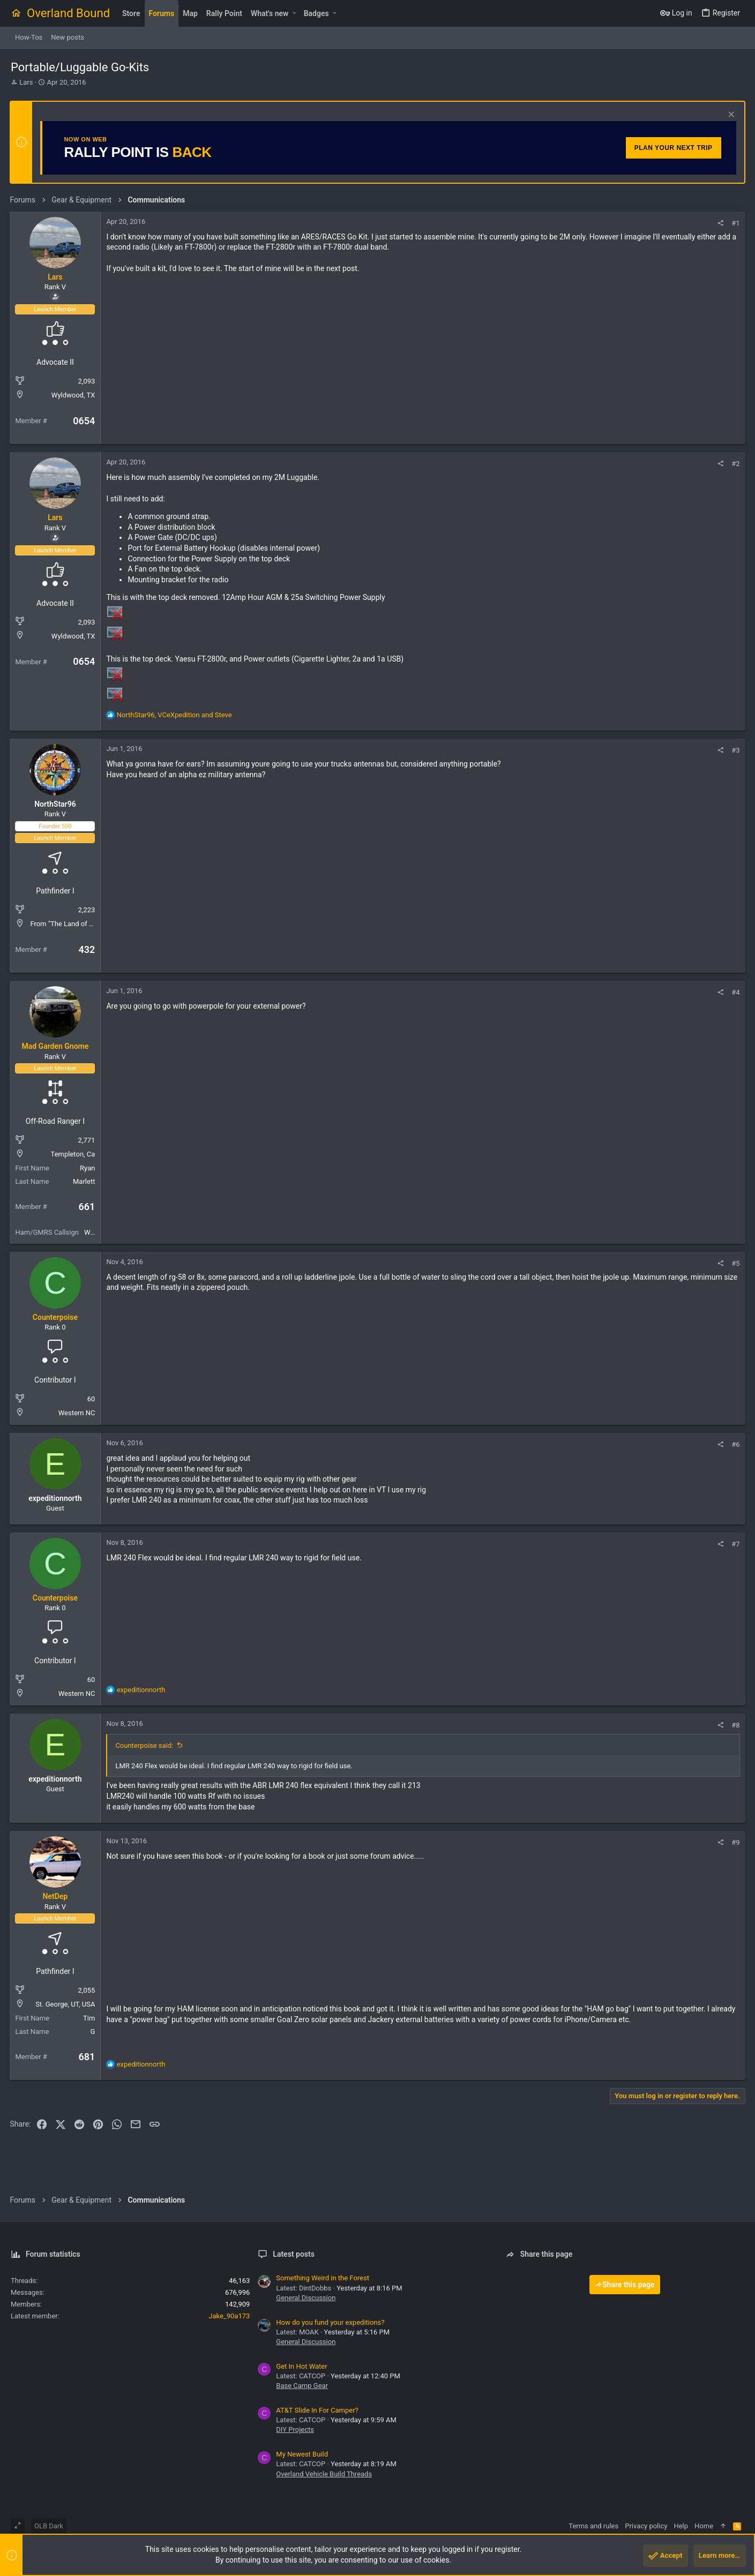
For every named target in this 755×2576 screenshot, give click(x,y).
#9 (735, 1842)
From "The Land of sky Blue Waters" (86, 924)
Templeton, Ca (73, 1154)
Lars (26, 82)
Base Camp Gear (302, 2386)
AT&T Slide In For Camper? (317, 2410)
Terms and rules (593, 2526)
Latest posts (294, 2254)
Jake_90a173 (229, 2316)
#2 (735, 464)
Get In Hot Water (301, 2366)
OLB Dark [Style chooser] (48, 2526)
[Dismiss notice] (729, 115)
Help (681, 2526)
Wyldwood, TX (74, 395)
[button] (294, 13)
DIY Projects (295, 2429)
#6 (735, 1444)
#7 (735, 1544)
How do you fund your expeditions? (330, 2322)
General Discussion (305, 2298)
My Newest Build (302, 2454)
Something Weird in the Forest (322, 2278)
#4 (735, 992)
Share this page (625, 2284)
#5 (735, 1263)
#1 (735, 223)
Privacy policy (646, 2526)
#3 (735, 750)
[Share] (720, 223)
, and (175, 715)
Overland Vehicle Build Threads (324, 2474)
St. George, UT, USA (66, 2004)
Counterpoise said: (145, 1745)
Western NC (77, 1413)
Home (703, 2526)
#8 (735, 1725)
